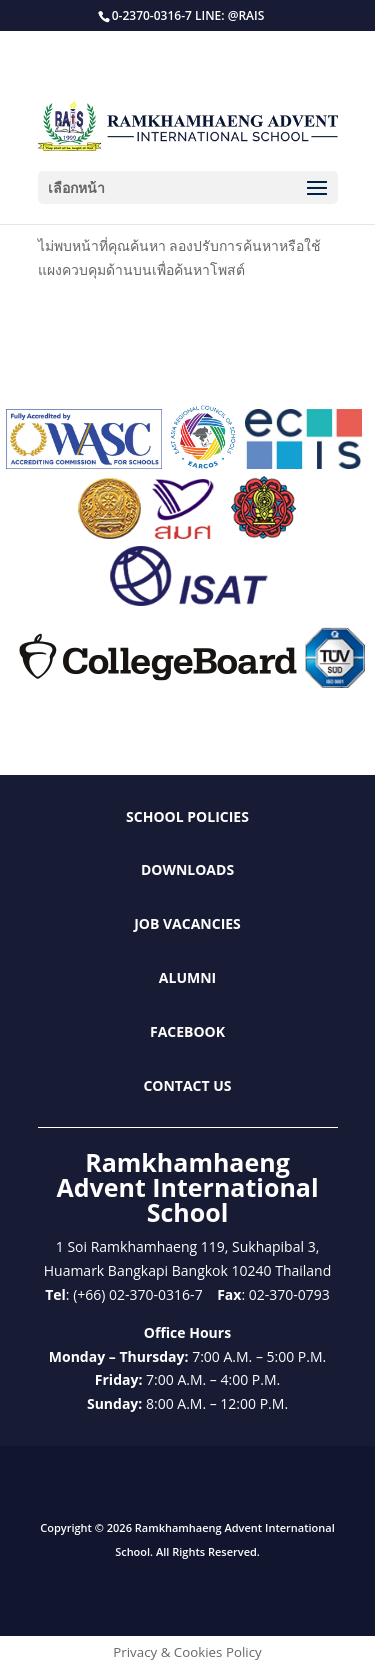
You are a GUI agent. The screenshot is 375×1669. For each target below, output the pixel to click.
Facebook (187, 1031)
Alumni (187, 977)
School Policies (187, 816)
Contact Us (187, 1085)
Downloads (187, 869)
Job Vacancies (187, 923)
